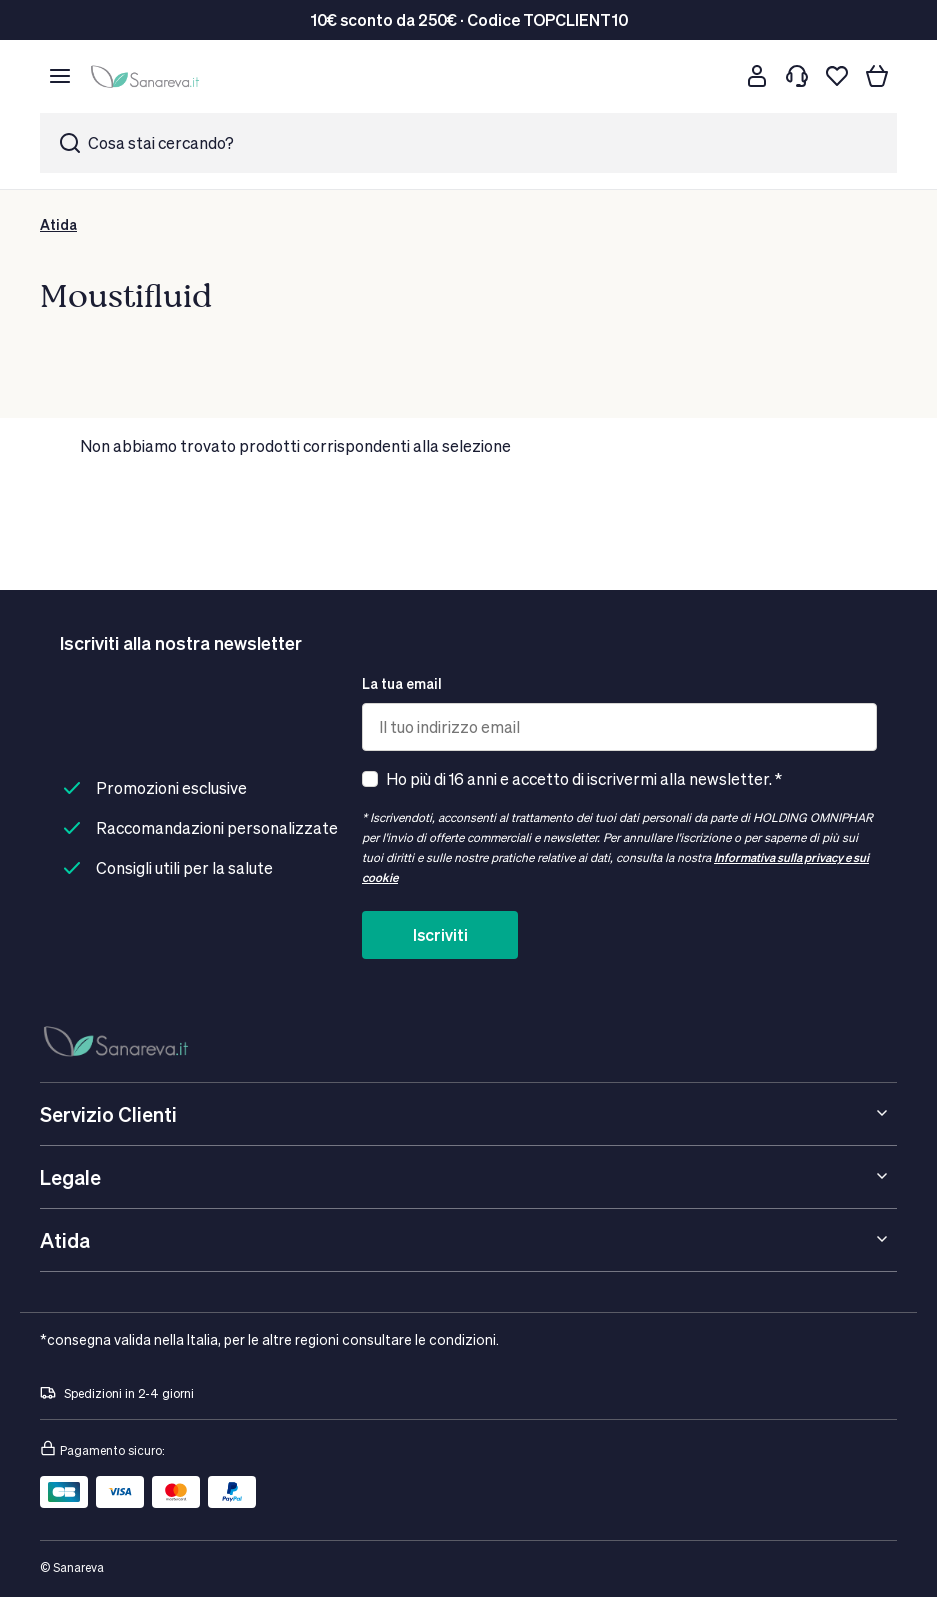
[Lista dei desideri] (837, 76)
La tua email (402, 683)
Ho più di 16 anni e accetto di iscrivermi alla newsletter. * (584, 778)
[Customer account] (757, 76)
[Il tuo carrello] (877, 76)
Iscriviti (440, 934)
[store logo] (148, 76)
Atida (58, 224)
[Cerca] (717, 76)
